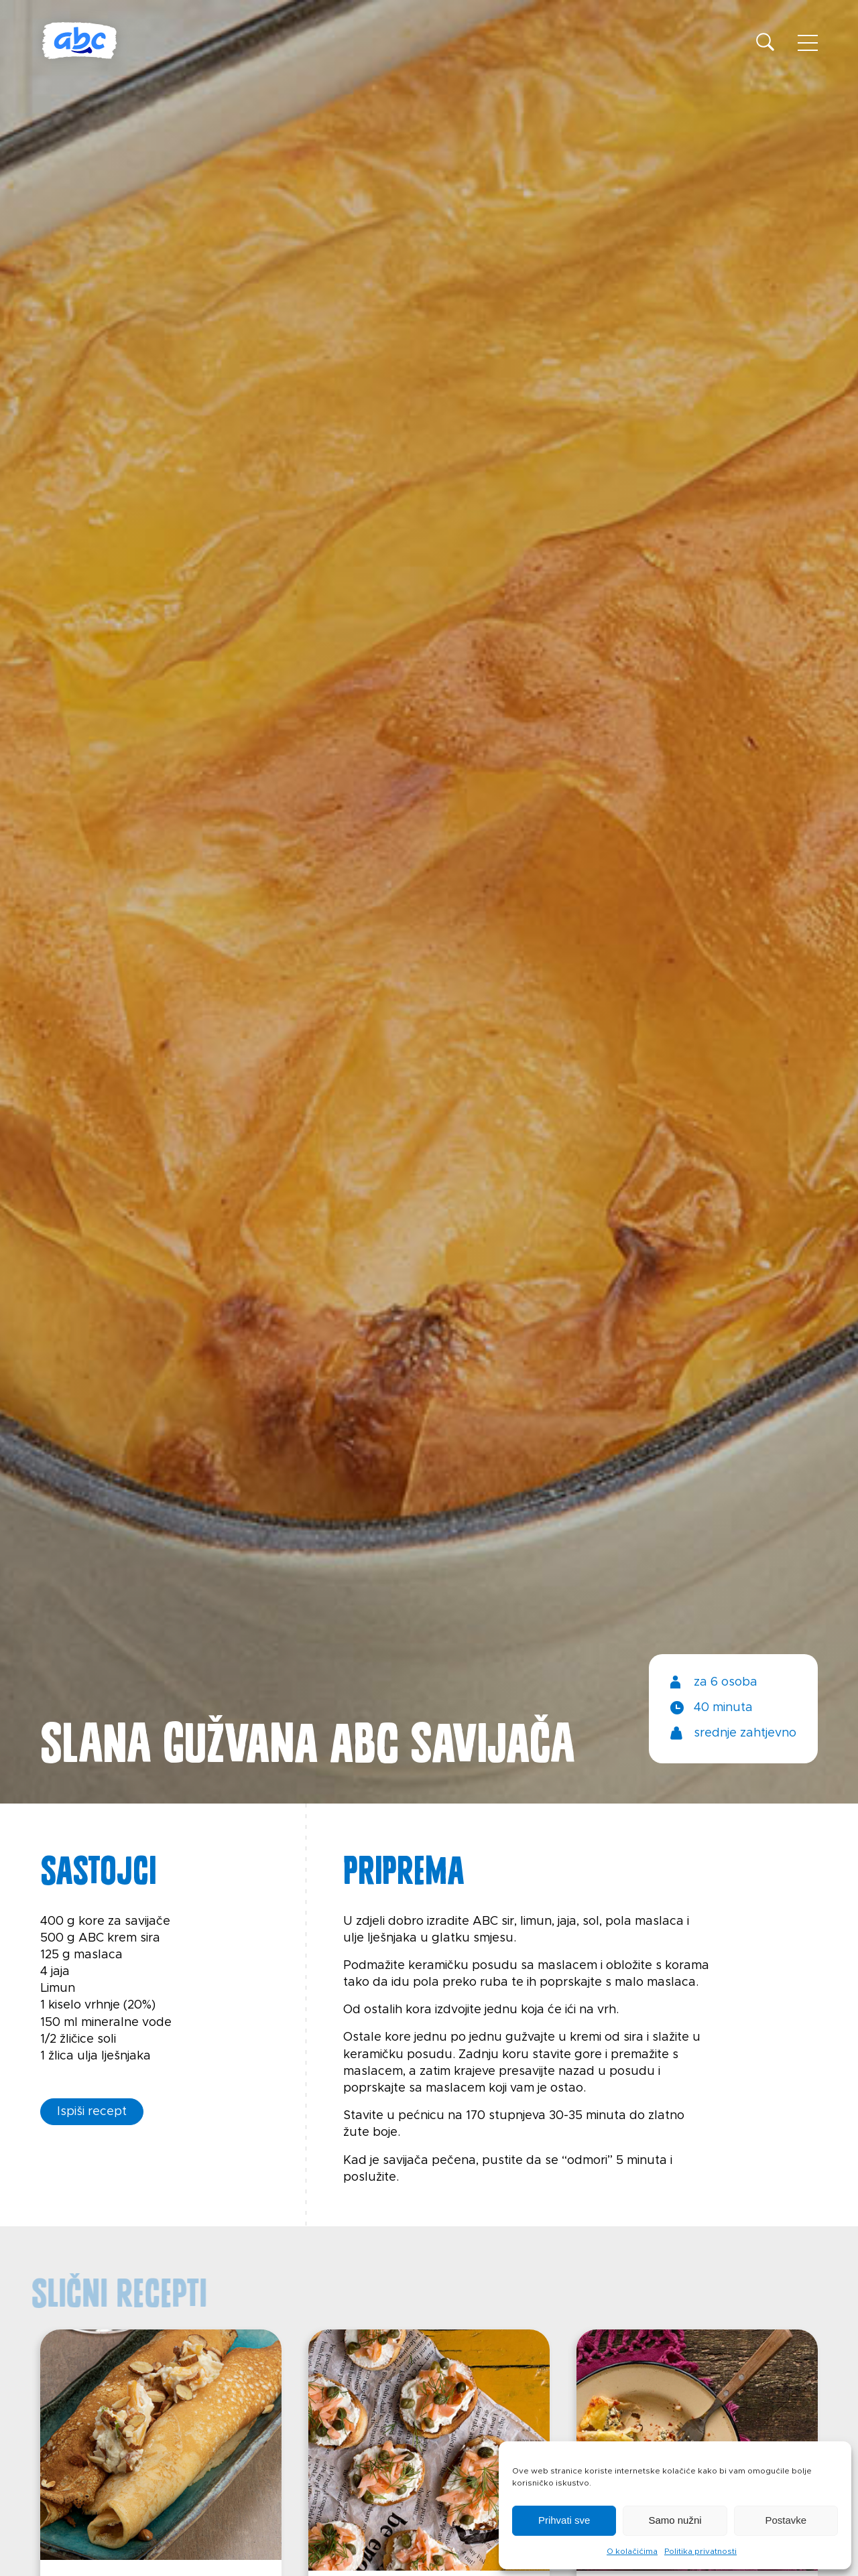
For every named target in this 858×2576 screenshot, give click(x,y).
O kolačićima (632, 2551)
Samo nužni (674, 2520)
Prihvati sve (564, 2520)
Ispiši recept (92, 2112)
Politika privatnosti (700, 2551)
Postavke (785, 2520)
